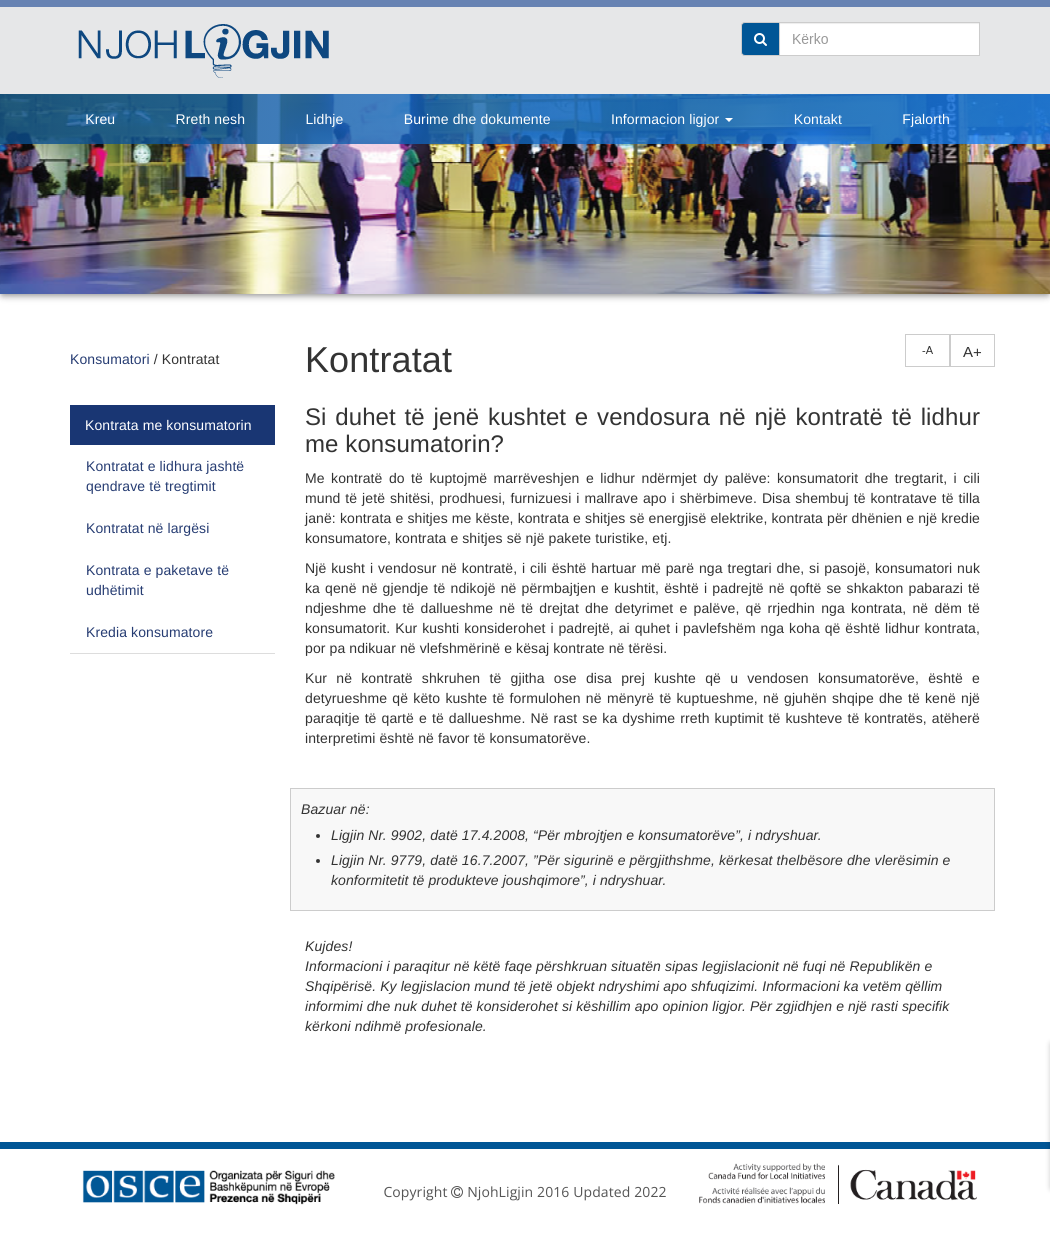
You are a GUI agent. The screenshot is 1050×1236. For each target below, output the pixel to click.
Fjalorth (925, 119)
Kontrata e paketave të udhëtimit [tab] (157, 580)
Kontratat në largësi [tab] (147, 528)
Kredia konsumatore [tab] (149, 632)
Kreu (100, 119)
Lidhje (324, 119)
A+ (972, 351)
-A (927, 350)
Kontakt (818, 119)
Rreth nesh (210, 119)
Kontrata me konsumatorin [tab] (168, 425)
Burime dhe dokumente (477, 119)
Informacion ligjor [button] (672, 119)
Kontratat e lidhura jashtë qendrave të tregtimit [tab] (165, 476)
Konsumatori (110, 359)
